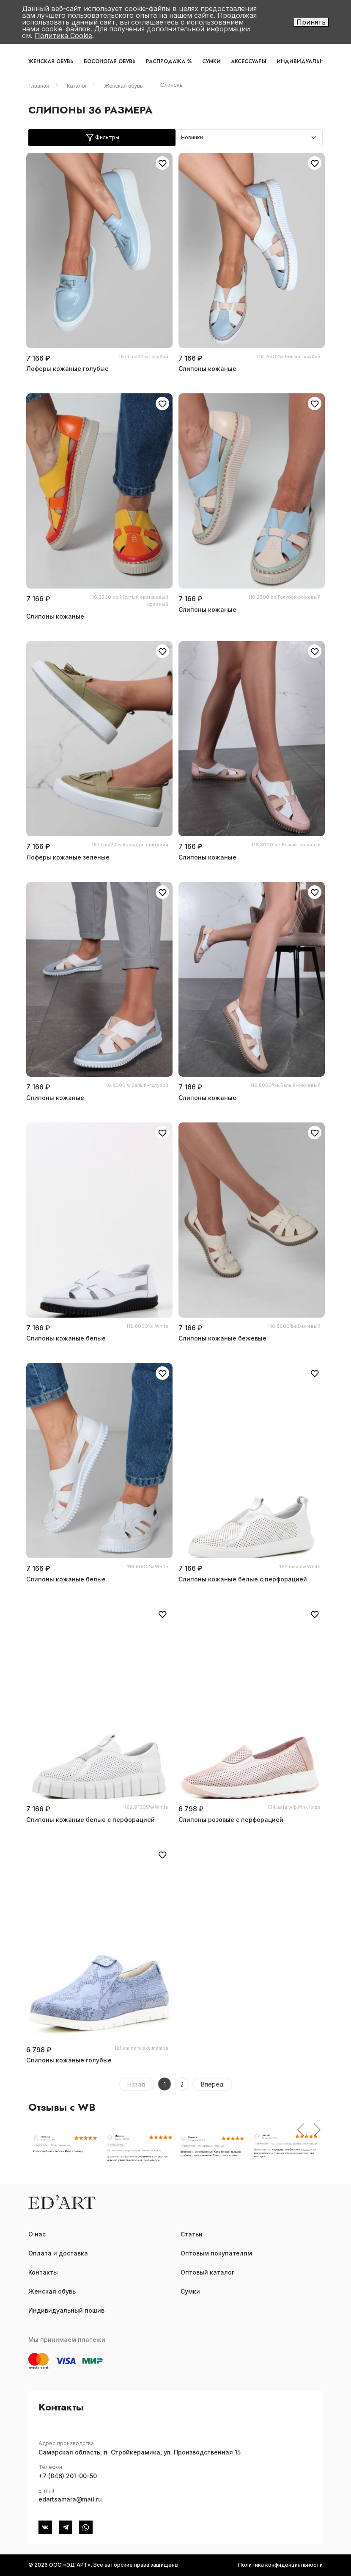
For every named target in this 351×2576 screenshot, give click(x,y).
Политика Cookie (63, 35)
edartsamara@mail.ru (70, 2499)
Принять (311, 22)
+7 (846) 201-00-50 (67, 2475)
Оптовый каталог (207, 2272)
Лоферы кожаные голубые (67, 368)
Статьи (192, 2234)
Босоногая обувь (110, 61)
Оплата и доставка (58, 2253)
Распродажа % (169, 61)
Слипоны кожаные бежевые (222, 1338)
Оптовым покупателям (216, 2253)
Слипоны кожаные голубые (69, 2060)
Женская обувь (51, 61)
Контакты (43, 2272)
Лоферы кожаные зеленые (68, 857)
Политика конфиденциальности (280, 2565)
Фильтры (102, 138)
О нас (37, 2234)
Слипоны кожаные (207, 368)
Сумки (211, 61)
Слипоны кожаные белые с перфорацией (242, 1579)
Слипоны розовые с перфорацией (230, 1819)
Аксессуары (248, 61)
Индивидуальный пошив (66, 2310)
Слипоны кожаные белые (66, 1338)
